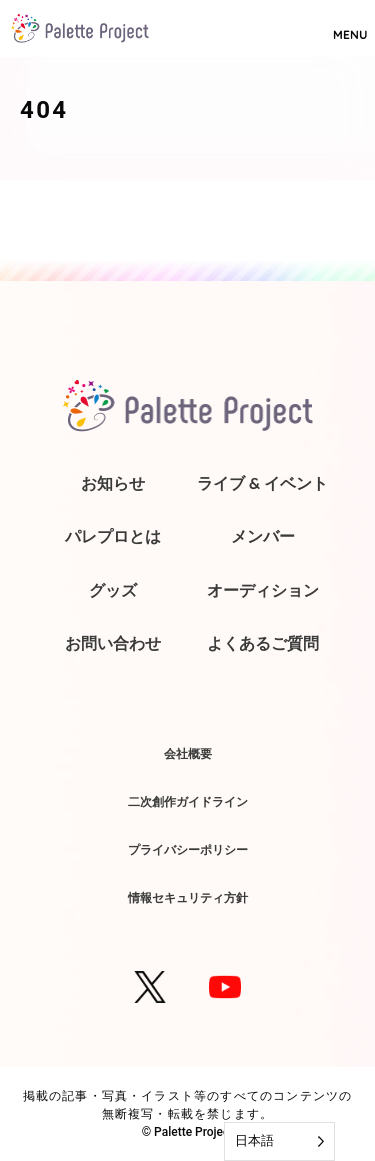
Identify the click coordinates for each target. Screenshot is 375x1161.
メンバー (263, 536)
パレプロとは (113, 536)
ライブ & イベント (262, 483)
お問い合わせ (113, 643)
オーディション (263, 590)
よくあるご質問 (263, 643)
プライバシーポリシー (188, 849)
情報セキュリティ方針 (188, 897)
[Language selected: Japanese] (279, 1141)
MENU (350, 26)
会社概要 (188, 753)
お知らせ (113, 483)
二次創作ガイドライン (188, 801)
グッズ (113, 590)
